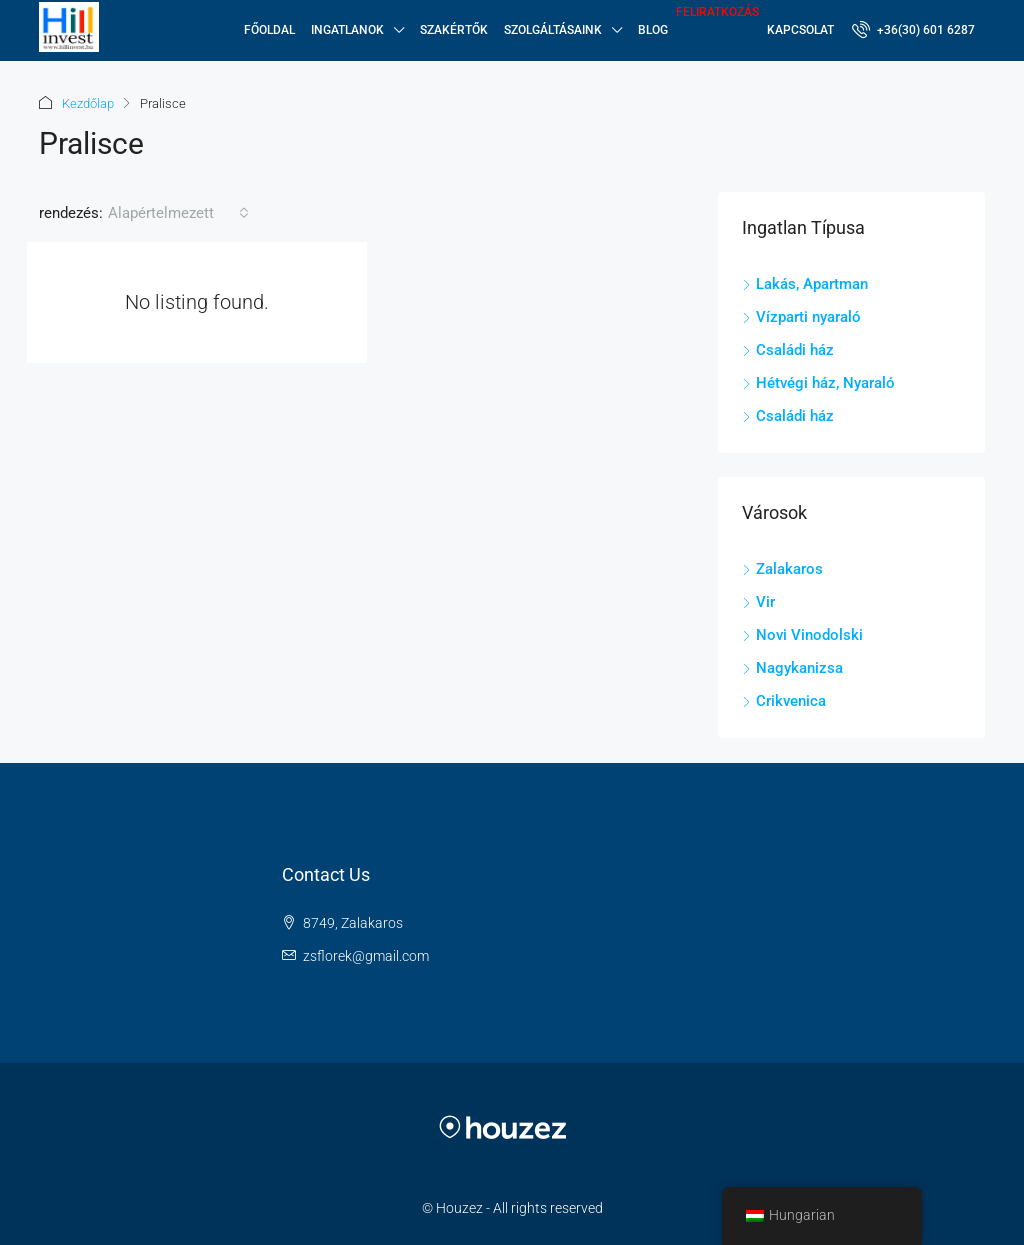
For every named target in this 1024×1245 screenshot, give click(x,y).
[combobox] (178, 213)
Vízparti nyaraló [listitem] (801, 317)
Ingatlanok (347, 30)
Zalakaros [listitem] (782, 569)
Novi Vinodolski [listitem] (802, 635)
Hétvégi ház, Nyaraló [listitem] (818, 383)
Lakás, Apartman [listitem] (805, 284)
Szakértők (454, 30)
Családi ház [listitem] (788, 350)
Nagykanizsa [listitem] (792, 668)
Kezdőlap (88, 103)
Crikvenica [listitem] (784, 701)
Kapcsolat (800, 30)
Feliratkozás (717, 12)
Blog (653, 30)
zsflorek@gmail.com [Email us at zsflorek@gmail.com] (366, 956)
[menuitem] (913, 30)
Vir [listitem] (758, 602)
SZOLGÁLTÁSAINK (553, 30)
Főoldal (269, 30)
